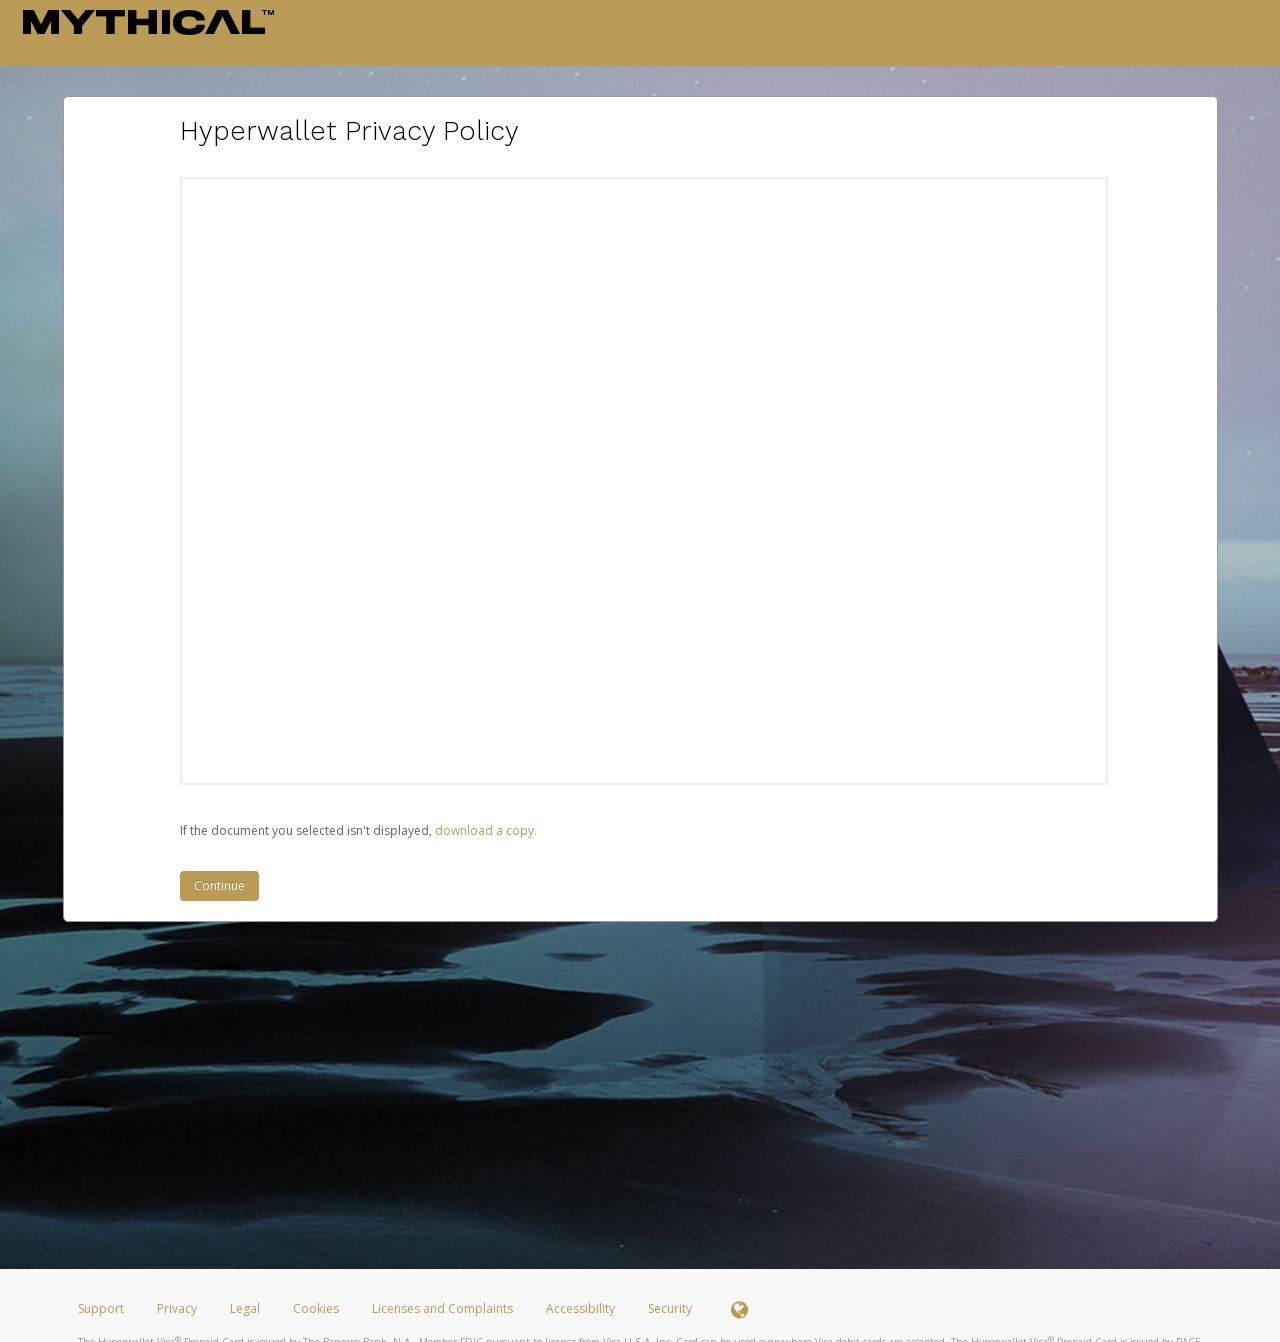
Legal (245, 1308)
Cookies (316, 1308)
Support (101, 1308)
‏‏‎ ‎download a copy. (484, 830)
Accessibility (580, 1308)
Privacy (177, 1308)
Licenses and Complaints (444, 1308)
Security (670, 1308)
